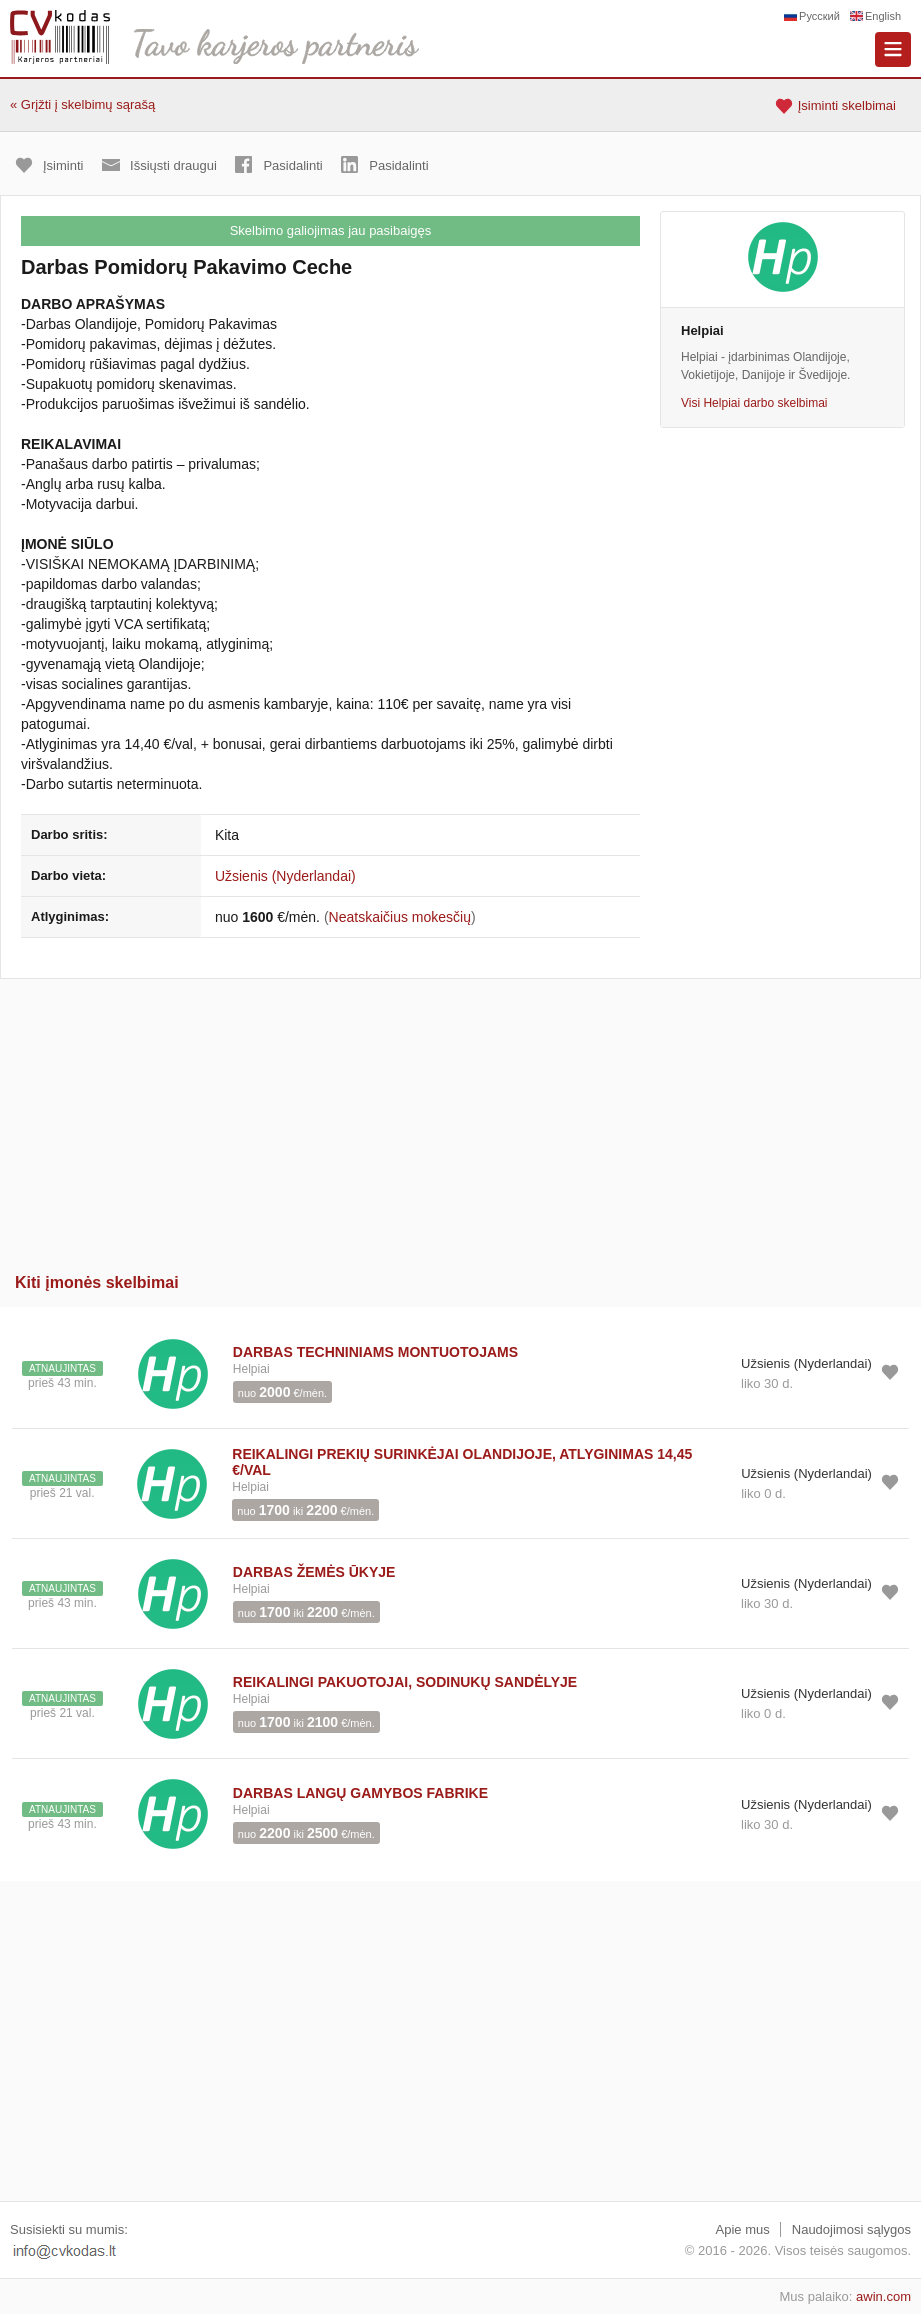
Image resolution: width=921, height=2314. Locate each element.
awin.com (883, 2296)
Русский (819, 16)
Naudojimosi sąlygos (851, 2229)
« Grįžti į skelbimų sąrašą (82, 104)
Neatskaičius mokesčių (400, 917)
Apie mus (743, 2229)
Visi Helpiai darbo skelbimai (754, 403)
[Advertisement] (460, 1119)
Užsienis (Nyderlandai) (285, 876)
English (883, 16)
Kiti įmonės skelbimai (97, 1282)
